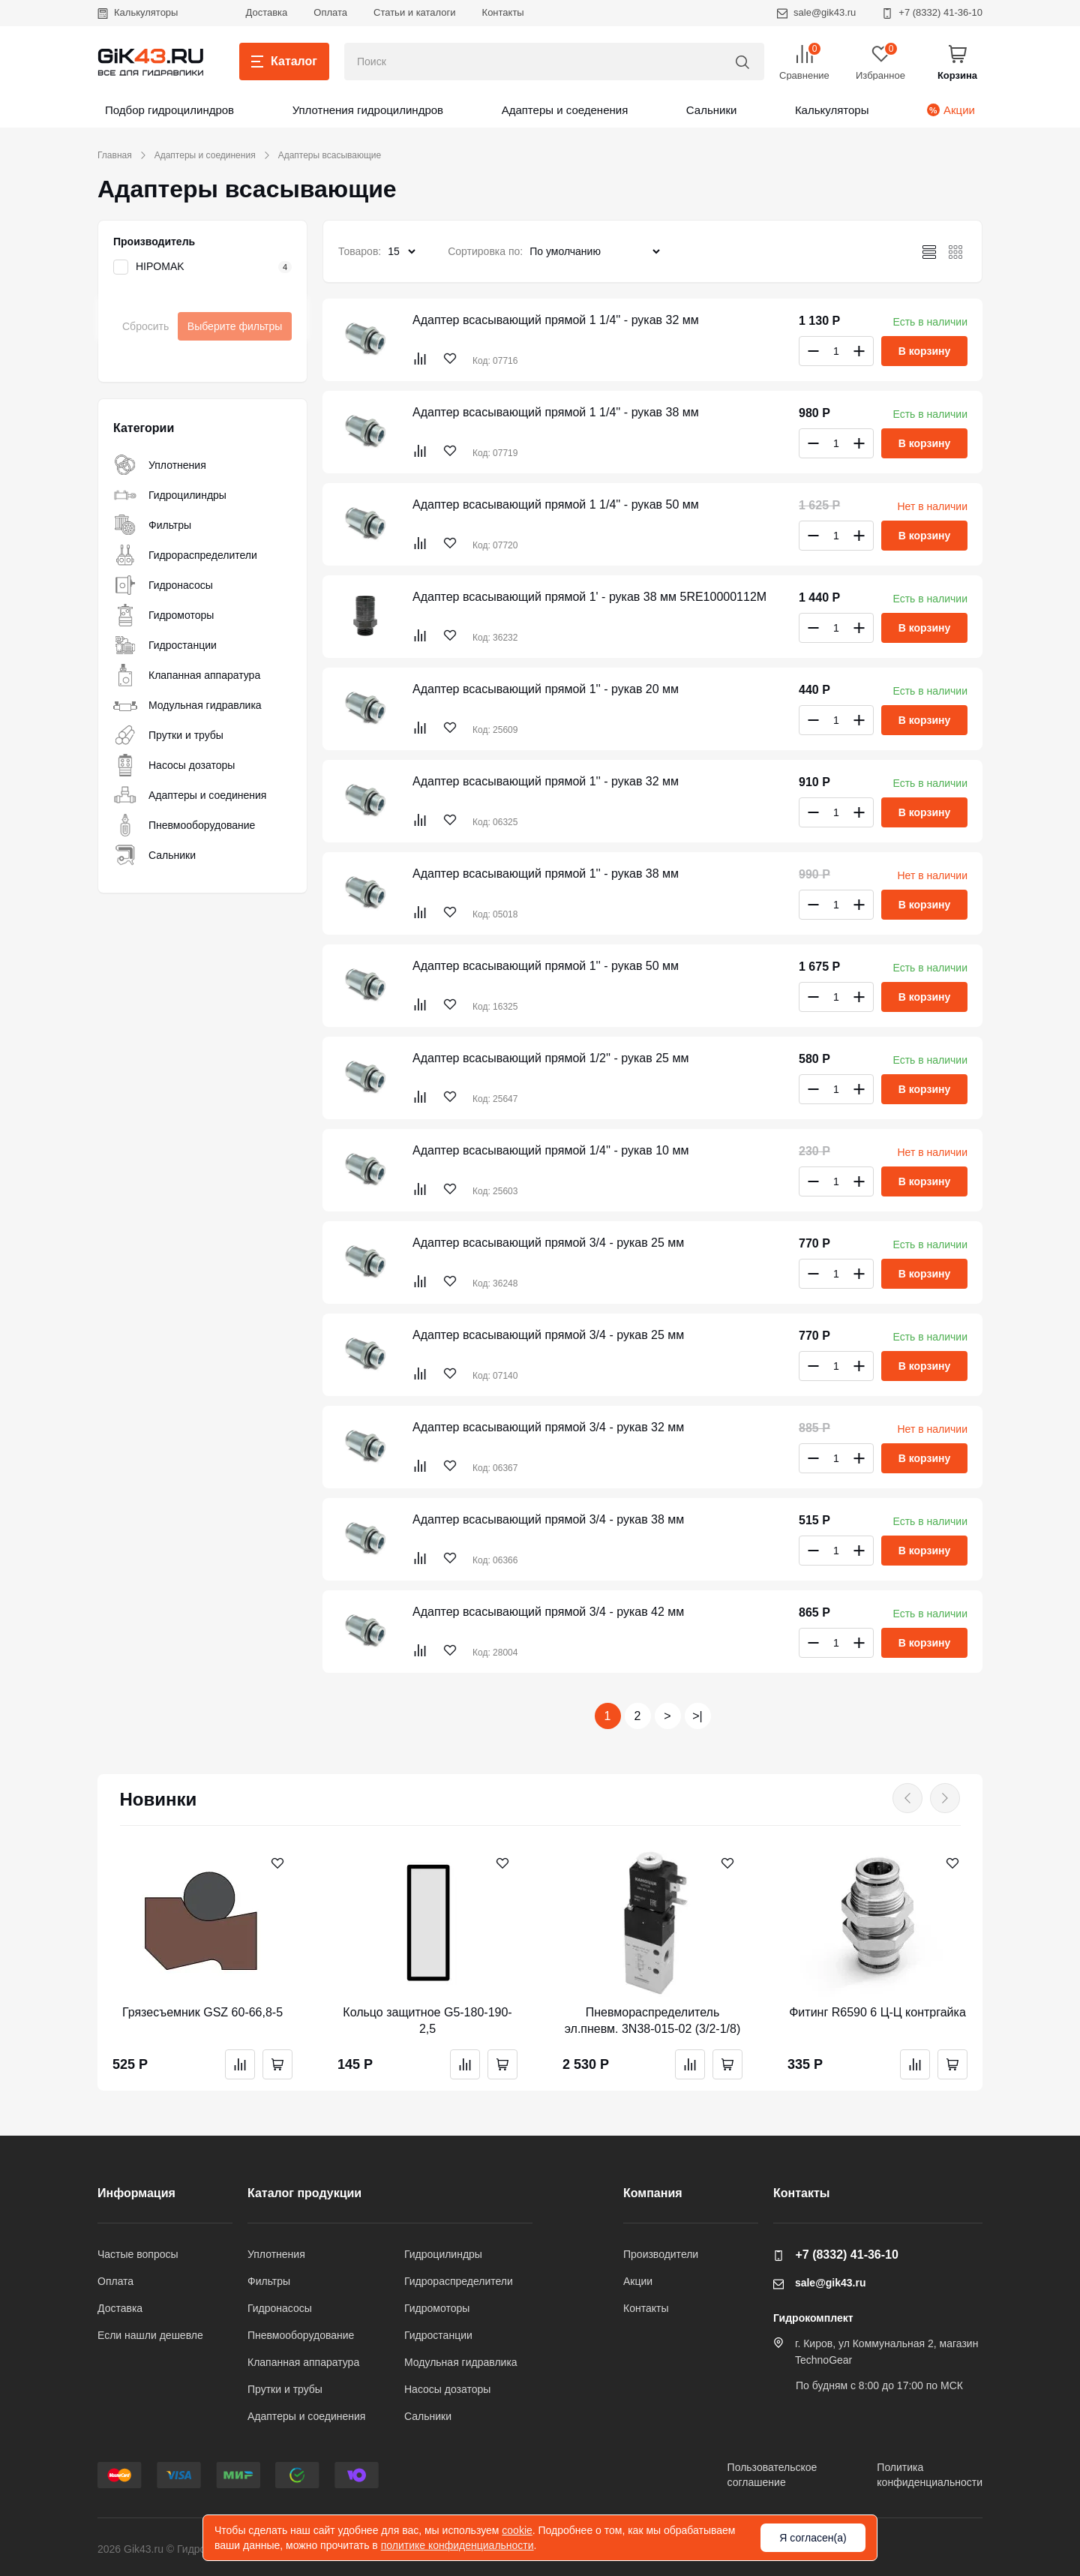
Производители (660, 2254)
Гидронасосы (163, 585)
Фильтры (152, 525)
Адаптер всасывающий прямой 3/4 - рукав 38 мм (548, 1519)
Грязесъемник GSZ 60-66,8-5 (202, 2012)
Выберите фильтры (235, 326)
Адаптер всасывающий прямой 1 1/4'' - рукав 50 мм (555, 504)
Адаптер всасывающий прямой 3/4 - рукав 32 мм (548, 1427)
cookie (517, 2530)
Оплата (330, 12)
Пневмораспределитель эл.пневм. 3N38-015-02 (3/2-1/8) (653, 2020)
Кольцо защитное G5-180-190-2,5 (427, 2020)
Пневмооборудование (184, 825)
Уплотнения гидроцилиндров (367, 110)
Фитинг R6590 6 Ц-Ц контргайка (877, 2012)
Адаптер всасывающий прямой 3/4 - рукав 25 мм (548, 1242)
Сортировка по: (485, 251)
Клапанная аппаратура (186, 675)
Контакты (503, 12)
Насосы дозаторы (174, 765)
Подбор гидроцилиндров (169, 110)
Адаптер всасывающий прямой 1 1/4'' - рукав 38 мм (555, 412)
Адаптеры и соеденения (565, 110)
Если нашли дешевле (150, 2335)
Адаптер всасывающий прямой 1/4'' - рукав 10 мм (550, 1150)
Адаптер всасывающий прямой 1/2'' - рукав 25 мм (550, 1058)
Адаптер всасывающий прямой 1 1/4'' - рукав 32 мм (555, 320)
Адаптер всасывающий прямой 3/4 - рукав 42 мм (548, 1611)
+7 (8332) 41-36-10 (932, 12)
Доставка (266, 12)
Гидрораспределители (185, 555)
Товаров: (359, 251)
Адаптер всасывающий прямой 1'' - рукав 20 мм (545, 689)
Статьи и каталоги (415, 12)
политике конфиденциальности (457, 2545)
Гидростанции (165, 645)
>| (697, 1716)
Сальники (711, 110)
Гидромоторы (163, 615)
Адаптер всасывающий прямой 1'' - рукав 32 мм (545, 781)
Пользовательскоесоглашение (773, 2474)
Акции (951, 110)
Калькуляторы (138, 12)
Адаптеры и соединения (205, 155)
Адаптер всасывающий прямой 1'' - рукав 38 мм (545, 873)
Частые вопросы (138, 2254)
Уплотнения (159, 465)
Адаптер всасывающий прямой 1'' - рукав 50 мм (545, 965)
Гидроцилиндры (169, 495)
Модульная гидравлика (187, 705)
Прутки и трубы (168, 735)
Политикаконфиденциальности (929, 2474)
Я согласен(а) (812, 2538)
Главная (115, 155)
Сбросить (145, 326)
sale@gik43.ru (816, 12)
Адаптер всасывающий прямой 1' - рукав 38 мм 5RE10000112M (589, 596)
